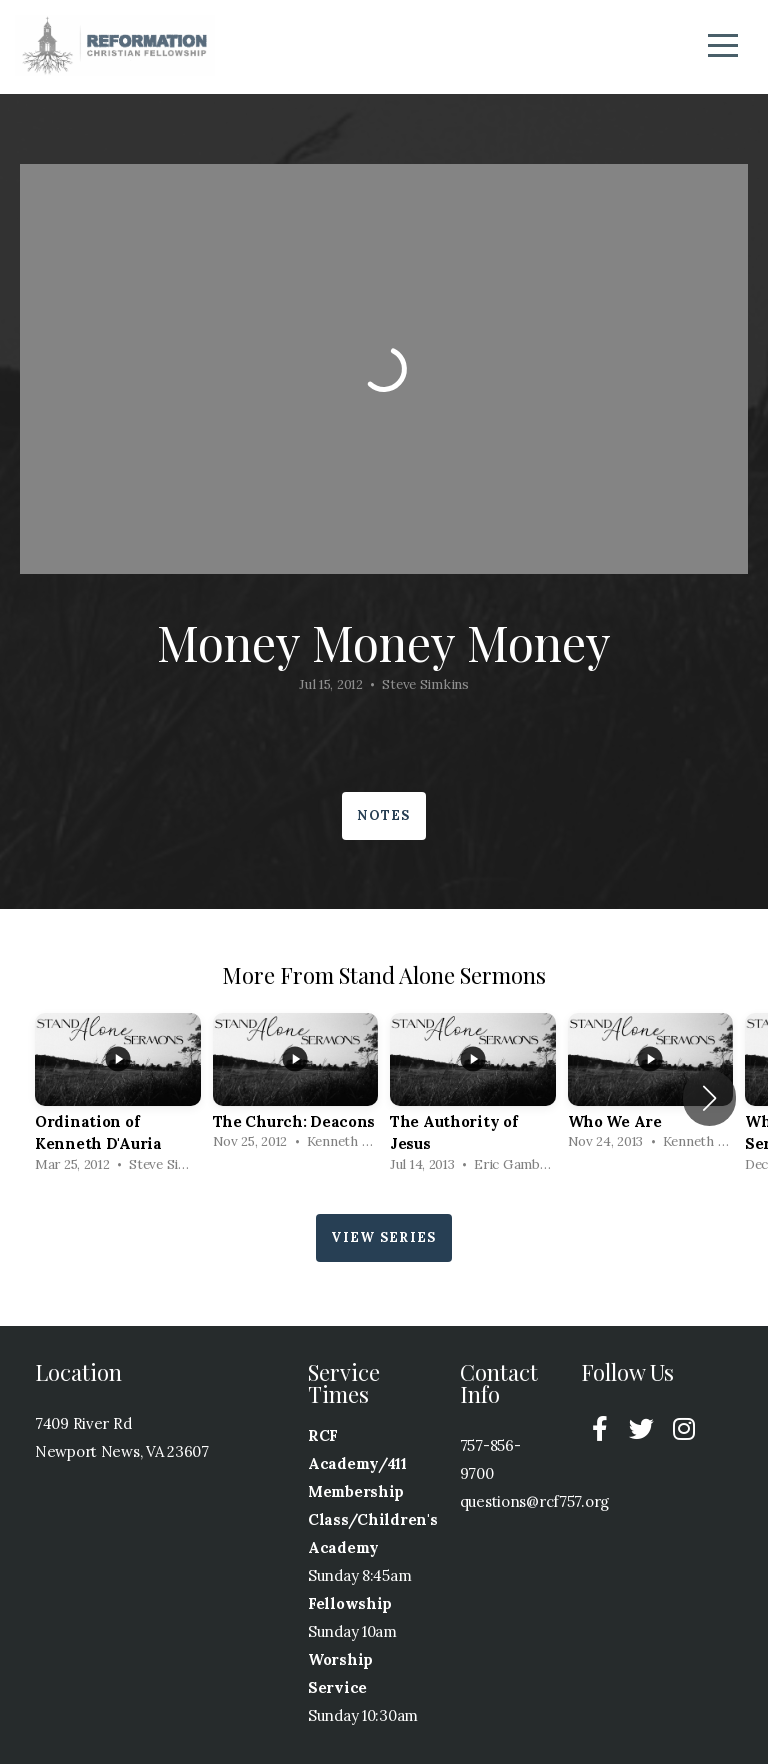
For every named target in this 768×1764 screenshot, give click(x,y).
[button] (709, 1098)
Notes (384, 815)
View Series (383, 1237)
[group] (118, 1098)
